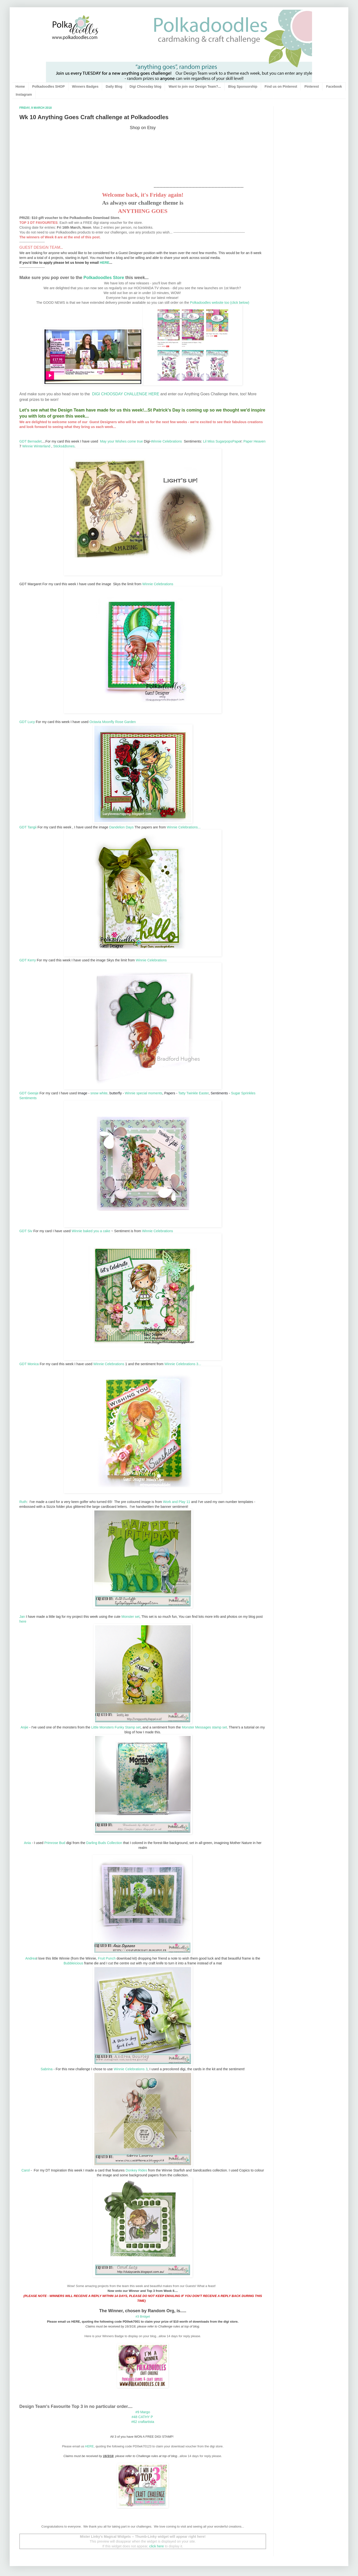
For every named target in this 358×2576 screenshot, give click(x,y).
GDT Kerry (27, 960)
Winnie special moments (143, 1093)
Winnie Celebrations (166, 441)
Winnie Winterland (36, 446)
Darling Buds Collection (104, 1843)
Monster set (130, 1617)
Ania (27, 1843)
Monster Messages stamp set (204, 1727)
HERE (104, 263)
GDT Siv (25, 1231)
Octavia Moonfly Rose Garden (113, 722)
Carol (26, 2170)
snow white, (99, 1093)
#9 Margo (142, 2412)
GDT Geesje (28, 1093)
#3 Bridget (142, 2316)
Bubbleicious (73, 1963)
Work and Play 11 (176, 1502)
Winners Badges (85, 86)
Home (20, 86)
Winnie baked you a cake (91, 1231)
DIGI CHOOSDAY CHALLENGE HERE (125, 394)
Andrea (30, 1958)
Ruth (23, 1502)
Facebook (334, 86)
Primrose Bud (54, 1843)
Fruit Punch (107, 1958)
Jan (22, 1617)
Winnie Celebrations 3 (131, 2069)
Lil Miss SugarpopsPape (221, 441)
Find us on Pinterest (281, 86)
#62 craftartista (142, 2422)
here (22, 1621)
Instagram (24, 94)
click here (156, 2546)
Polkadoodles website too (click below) (219, 302)
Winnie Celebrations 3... (182, 1364)
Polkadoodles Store (103, 277)
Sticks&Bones (64, 446)
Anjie (24, 1727)
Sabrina (46, 2069)
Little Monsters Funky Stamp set (116, 1727)
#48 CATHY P (142, 2417)
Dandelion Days (121, 827)
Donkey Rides (136, 2170)
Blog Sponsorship (242, 86)
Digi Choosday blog (145, 86)
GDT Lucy (27, 722)
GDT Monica (29, 1364)
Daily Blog (114, 86)
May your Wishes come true (121, 441)
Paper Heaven (254, 441)
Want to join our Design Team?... (195, 86)
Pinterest (311, 86)
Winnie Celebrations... (184, 827)
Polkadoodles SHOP (48, 86)
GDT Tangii (28, 827)
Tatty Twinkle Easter (193, 1093)
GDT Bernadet (30, 441)
